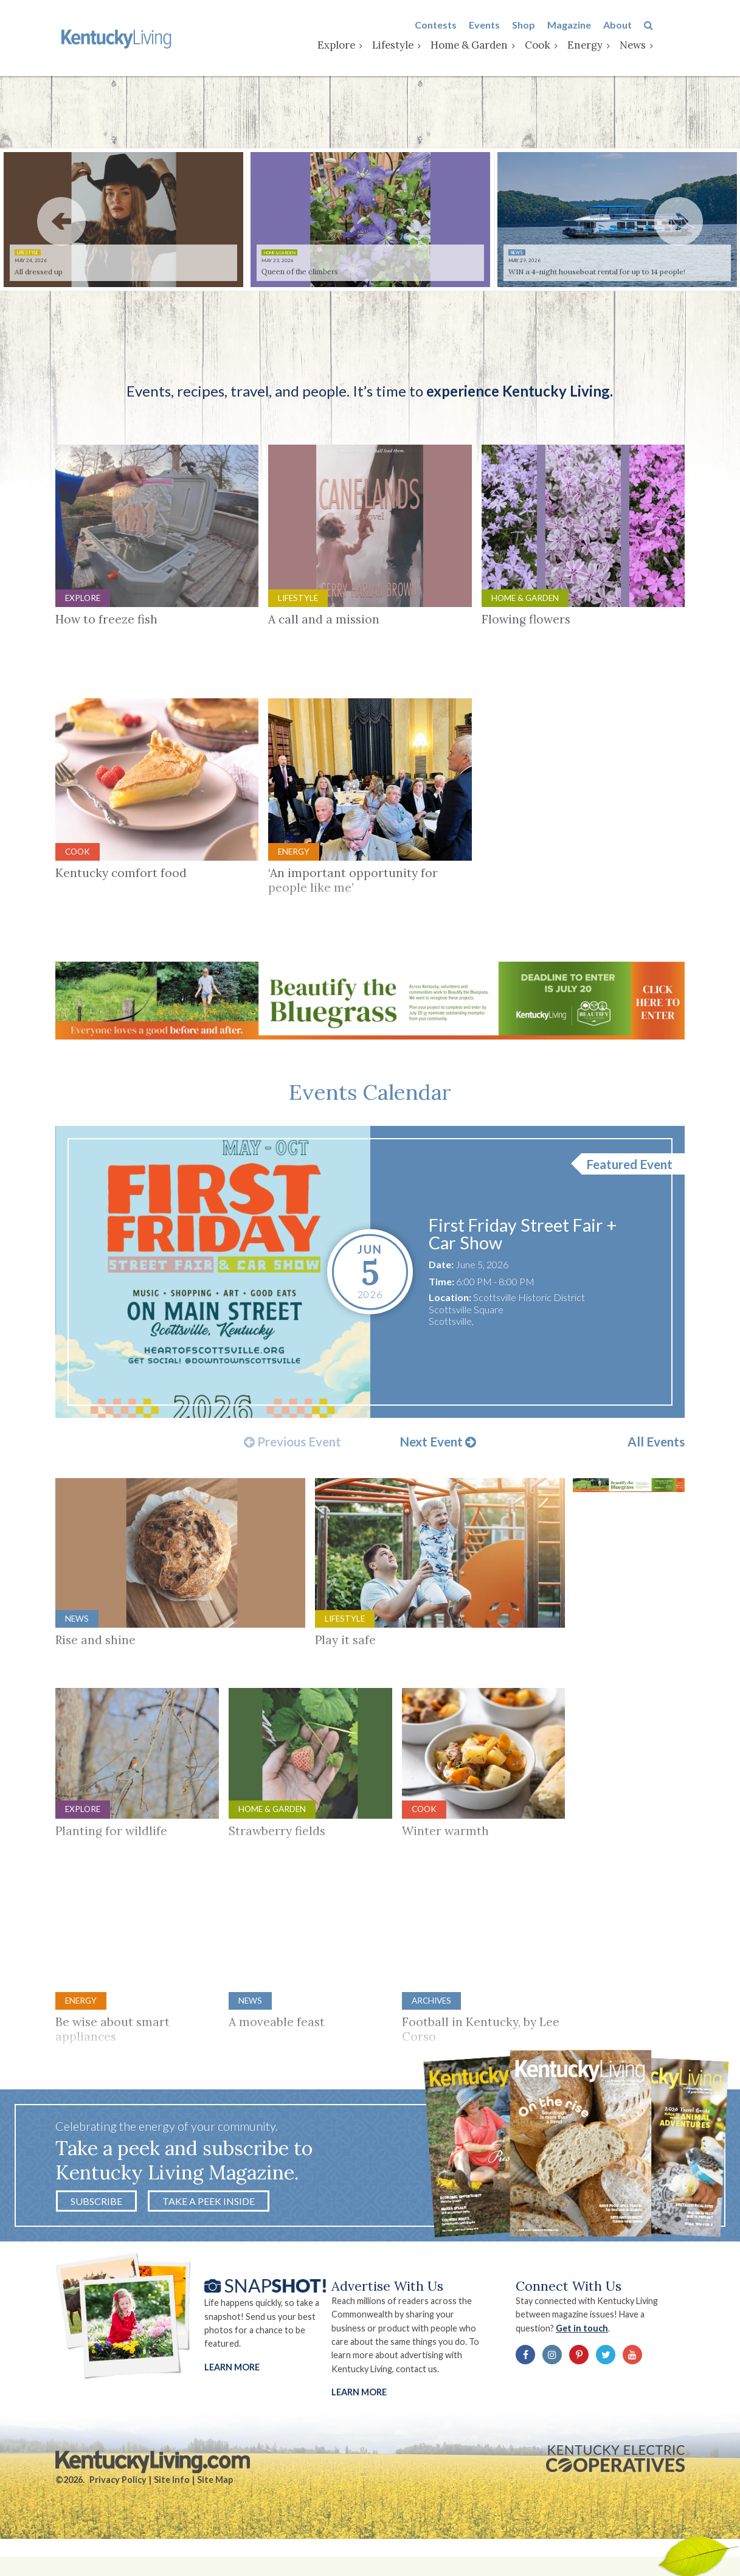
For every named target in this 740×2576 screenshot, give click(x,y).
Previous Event (292, 1466)
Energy (616, 47)
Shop (555, 26)
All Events (656, 1466)
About (649, 26)
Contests (467, 26)
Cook (569, 47)
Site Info (172, 2510)
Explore (368, 47)
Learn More (232, 2394)
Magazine (601, 26)
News (664, 47)
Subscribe (96, 2225)
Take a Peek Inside (208, 2225)
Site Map (215, 2510)
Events (515, 26)
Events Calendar (370, 1113)
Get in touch (599, 2355)
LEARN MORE (362, 2420)
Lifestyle (424, 47)
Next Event (437, 1466)
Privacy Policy (118, 2510)
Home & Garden (500, 47)
